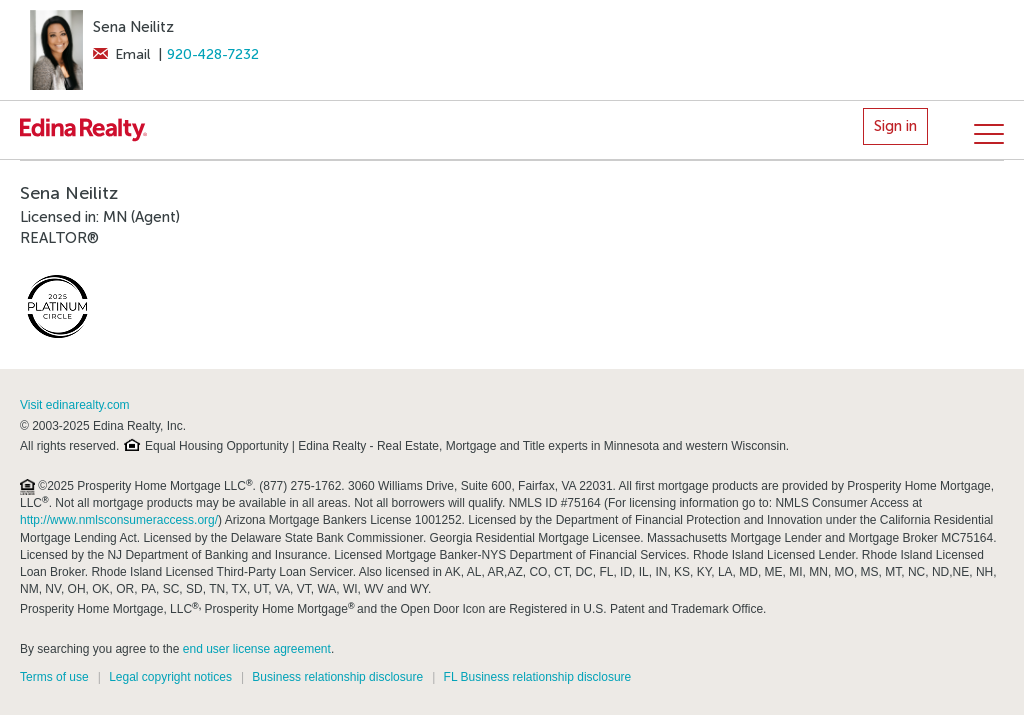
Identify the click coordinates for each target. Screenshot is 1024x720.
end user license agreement (257, 649)
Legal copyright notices (170, 677)
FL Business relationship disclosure (538, 677)
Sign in (895, 126)
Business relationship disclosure (337, 677)
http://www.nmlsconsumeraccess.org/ (119, 520)
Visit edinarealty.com (75, 405)
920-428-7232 (213, 54)
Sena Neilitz (133, 27)
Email (121, 54)
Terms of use (54, 677)
